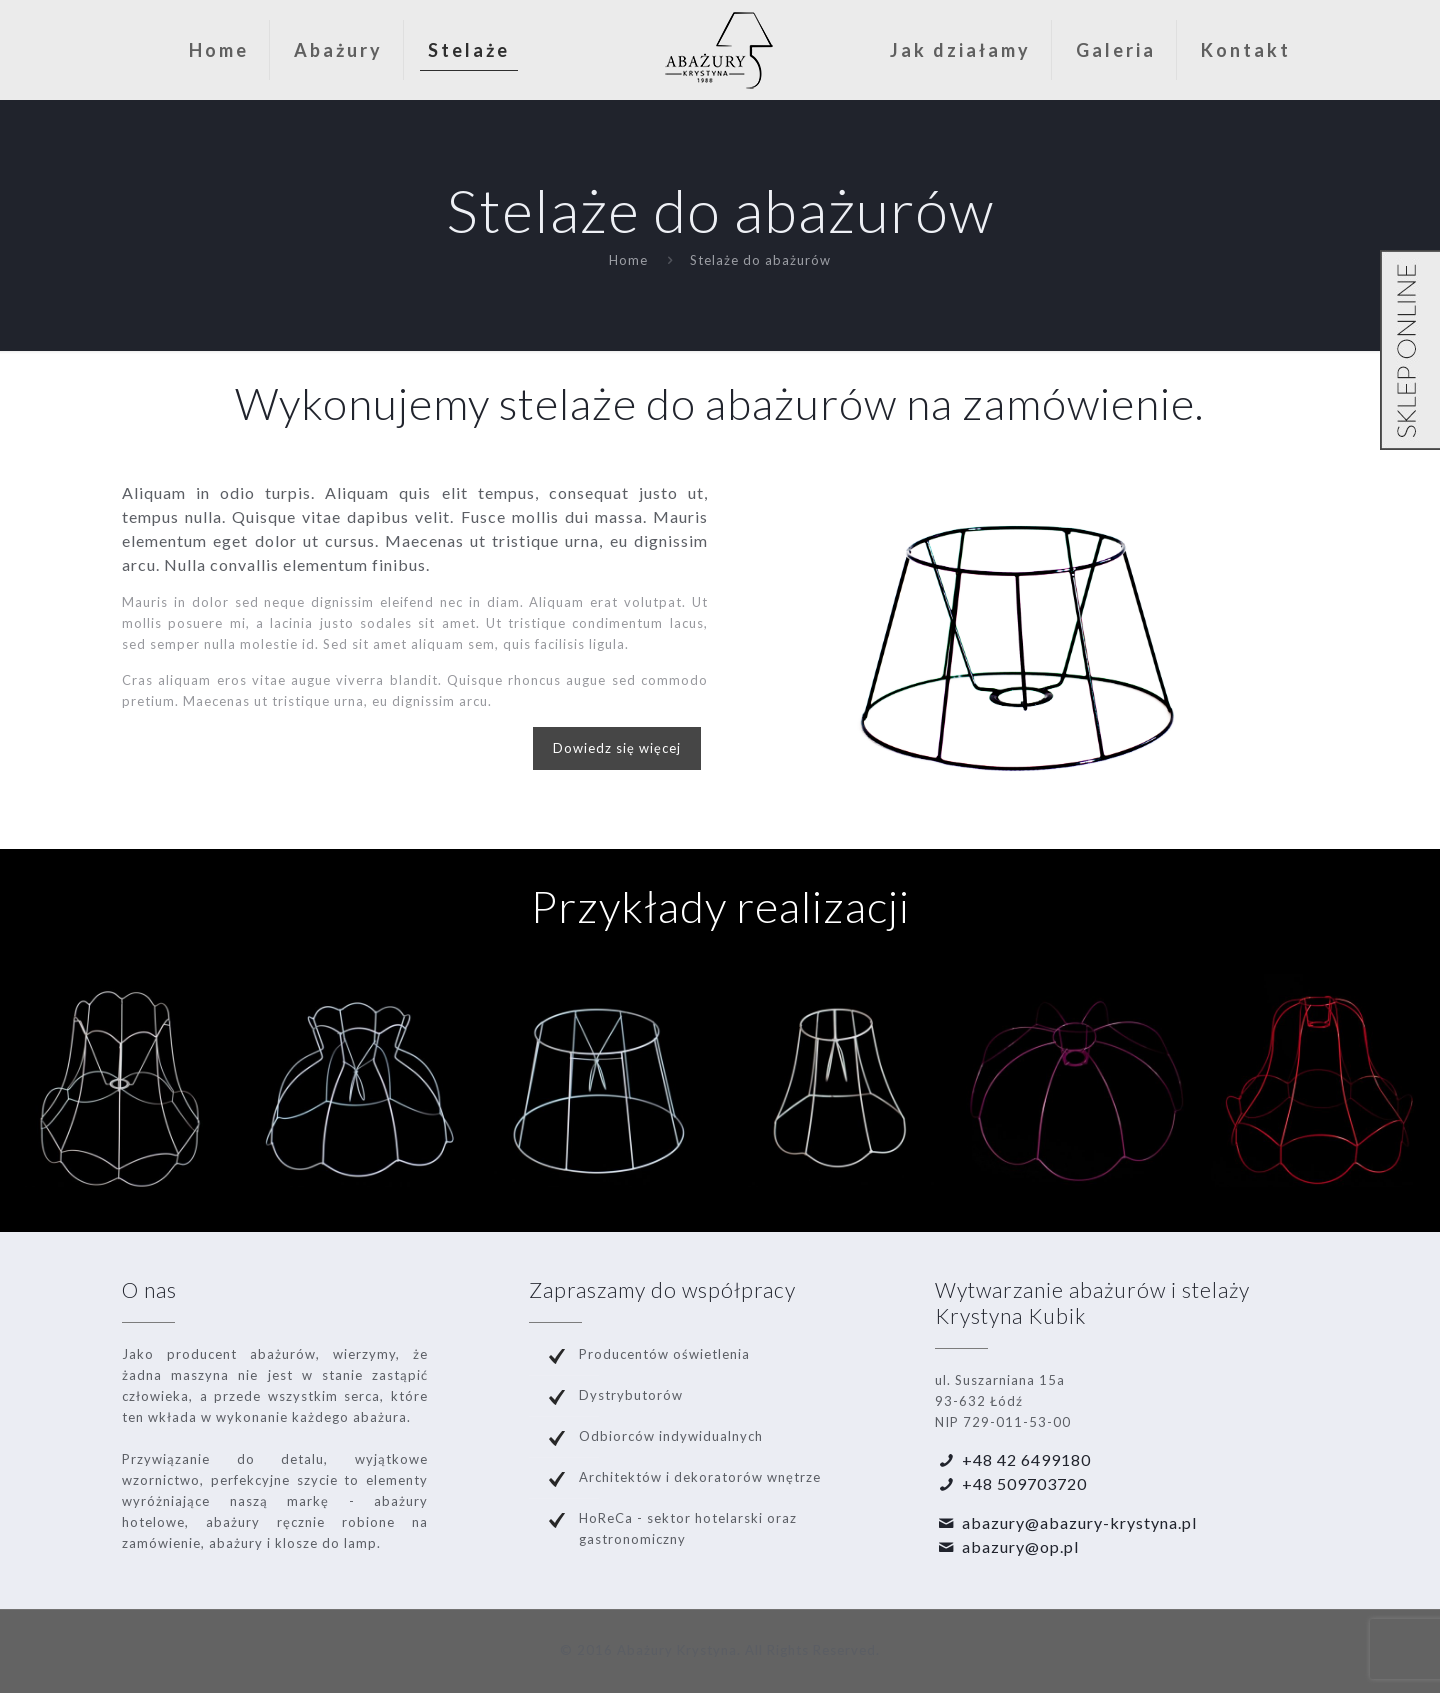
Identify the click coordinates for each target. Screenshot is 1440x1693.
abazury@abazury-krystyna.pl (1079, 1522)
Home (628, 260)
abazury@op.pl (1020, 1546)
